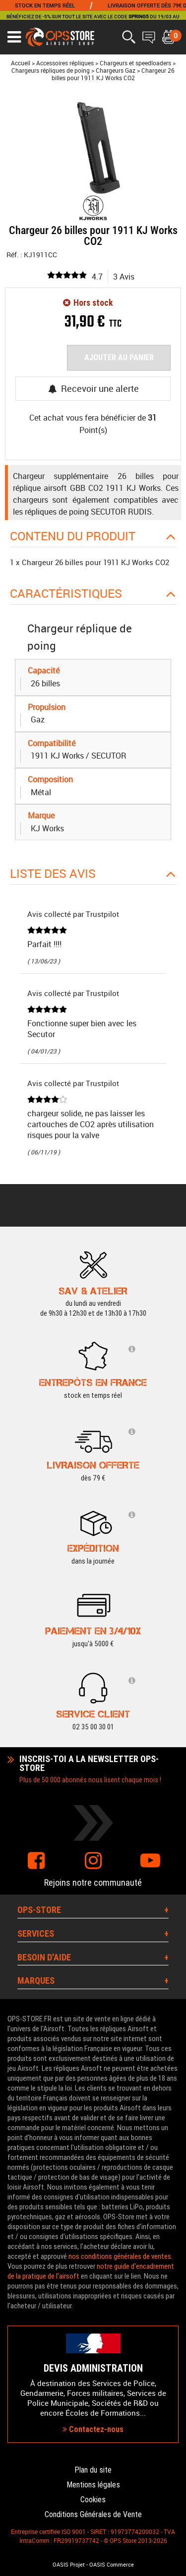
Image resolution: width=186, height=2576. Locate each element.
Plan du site (93, 2470)
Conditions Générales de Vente (93, 2514)
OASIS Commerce (111, 2564)
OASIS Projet (69, 2564)
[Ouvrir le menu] (14, 37)
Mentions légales (93, 2484)
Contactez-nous (93, 2429)
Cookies (93, 2499)
